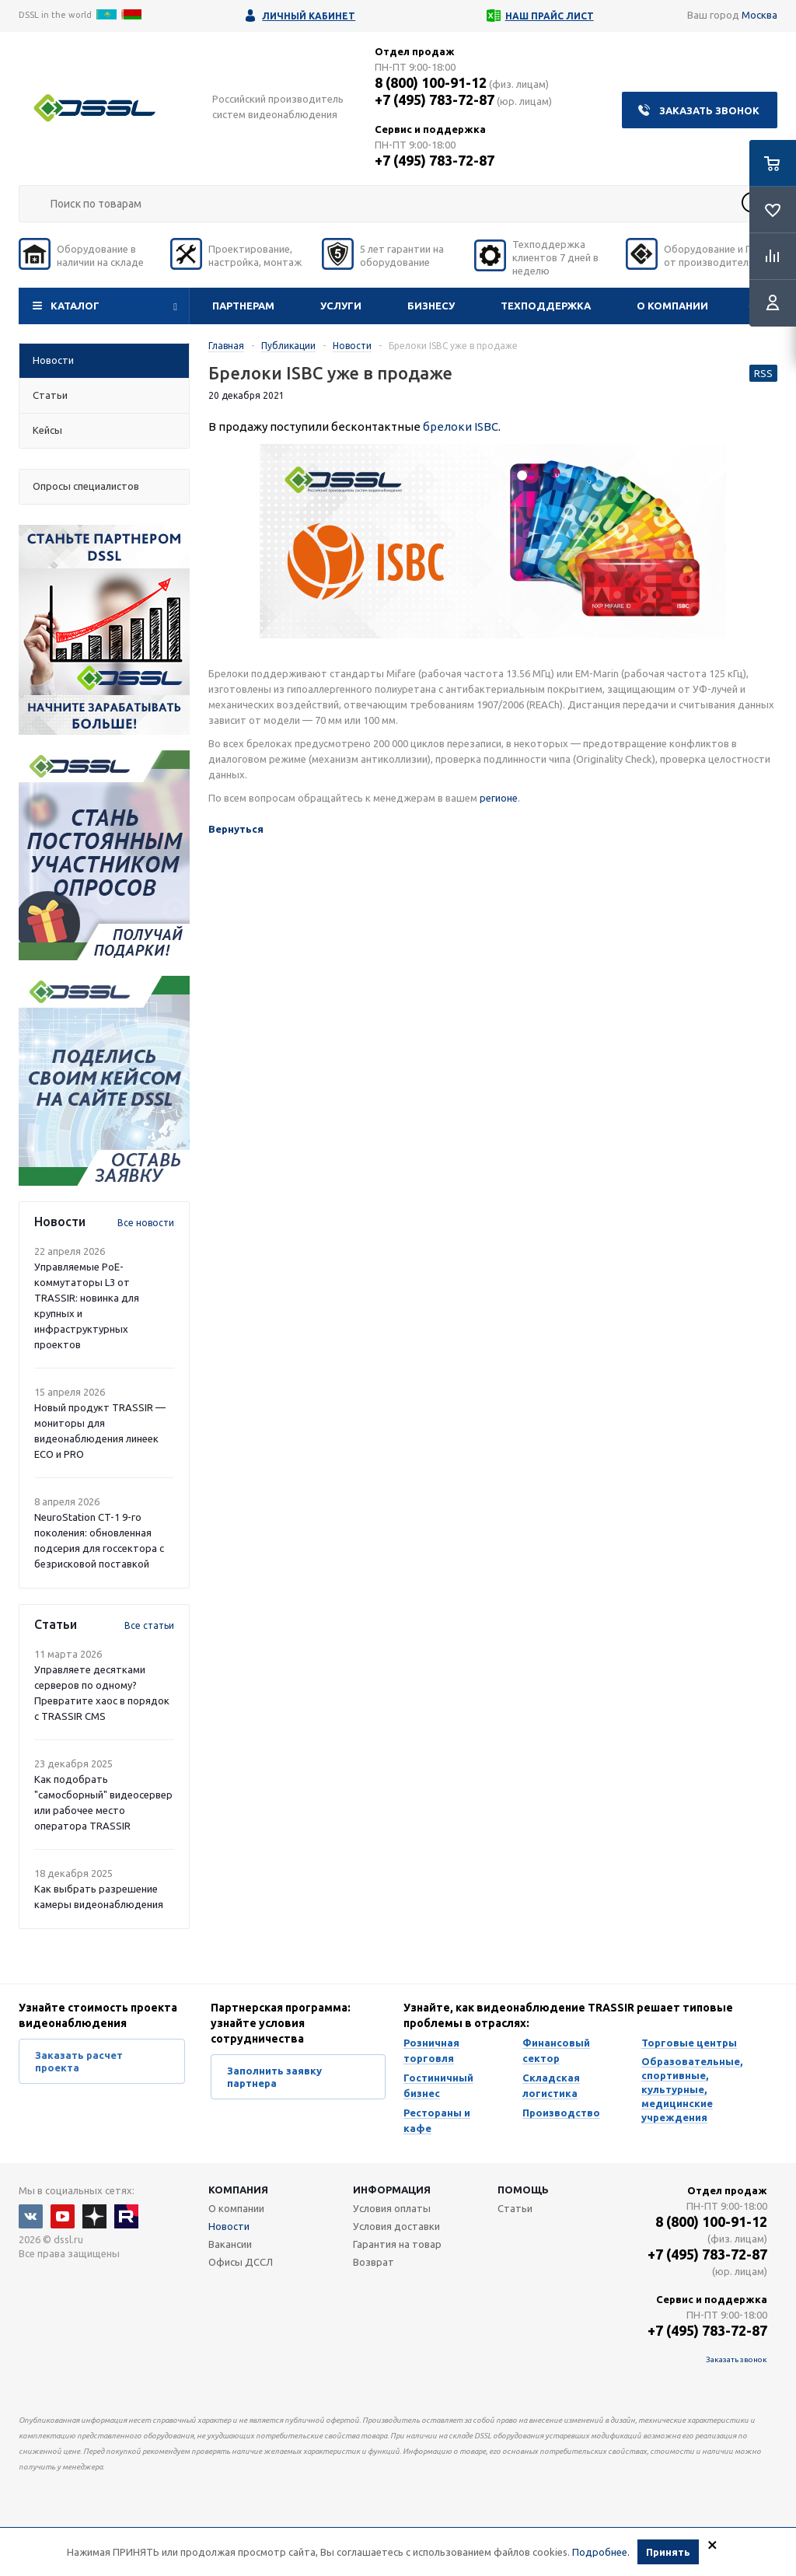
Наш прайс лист (549, 16)
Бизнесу (431, 305)
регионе (499, 797)
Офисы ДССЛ (240, 2261)
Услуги (340, 305)
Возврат (373, 2261)
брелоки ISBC (460, 426)
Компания (238, 2189)
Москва (759, 14)
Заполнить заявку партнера (274, 2076)
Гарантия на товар (397, 2244)
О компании (672, 305)
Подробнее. (601, 2552)
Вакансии (230, 2244)
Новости (229, 2226)
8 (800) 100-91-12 (431, 82)
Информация (392, 2189)
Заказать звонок (709, 110)
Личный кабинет (308, 16)
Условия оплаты (392, 2208)
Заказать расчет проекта (79, 2061)
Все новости (145, 1223)
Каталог (75, 305)
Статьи (515, 2208)
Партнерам (243, 305)
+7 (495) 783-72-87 (434, 99)
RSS (763, 373)
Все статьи (149, 1625)
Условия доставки (396, 2226)
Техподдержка (546, 305)
